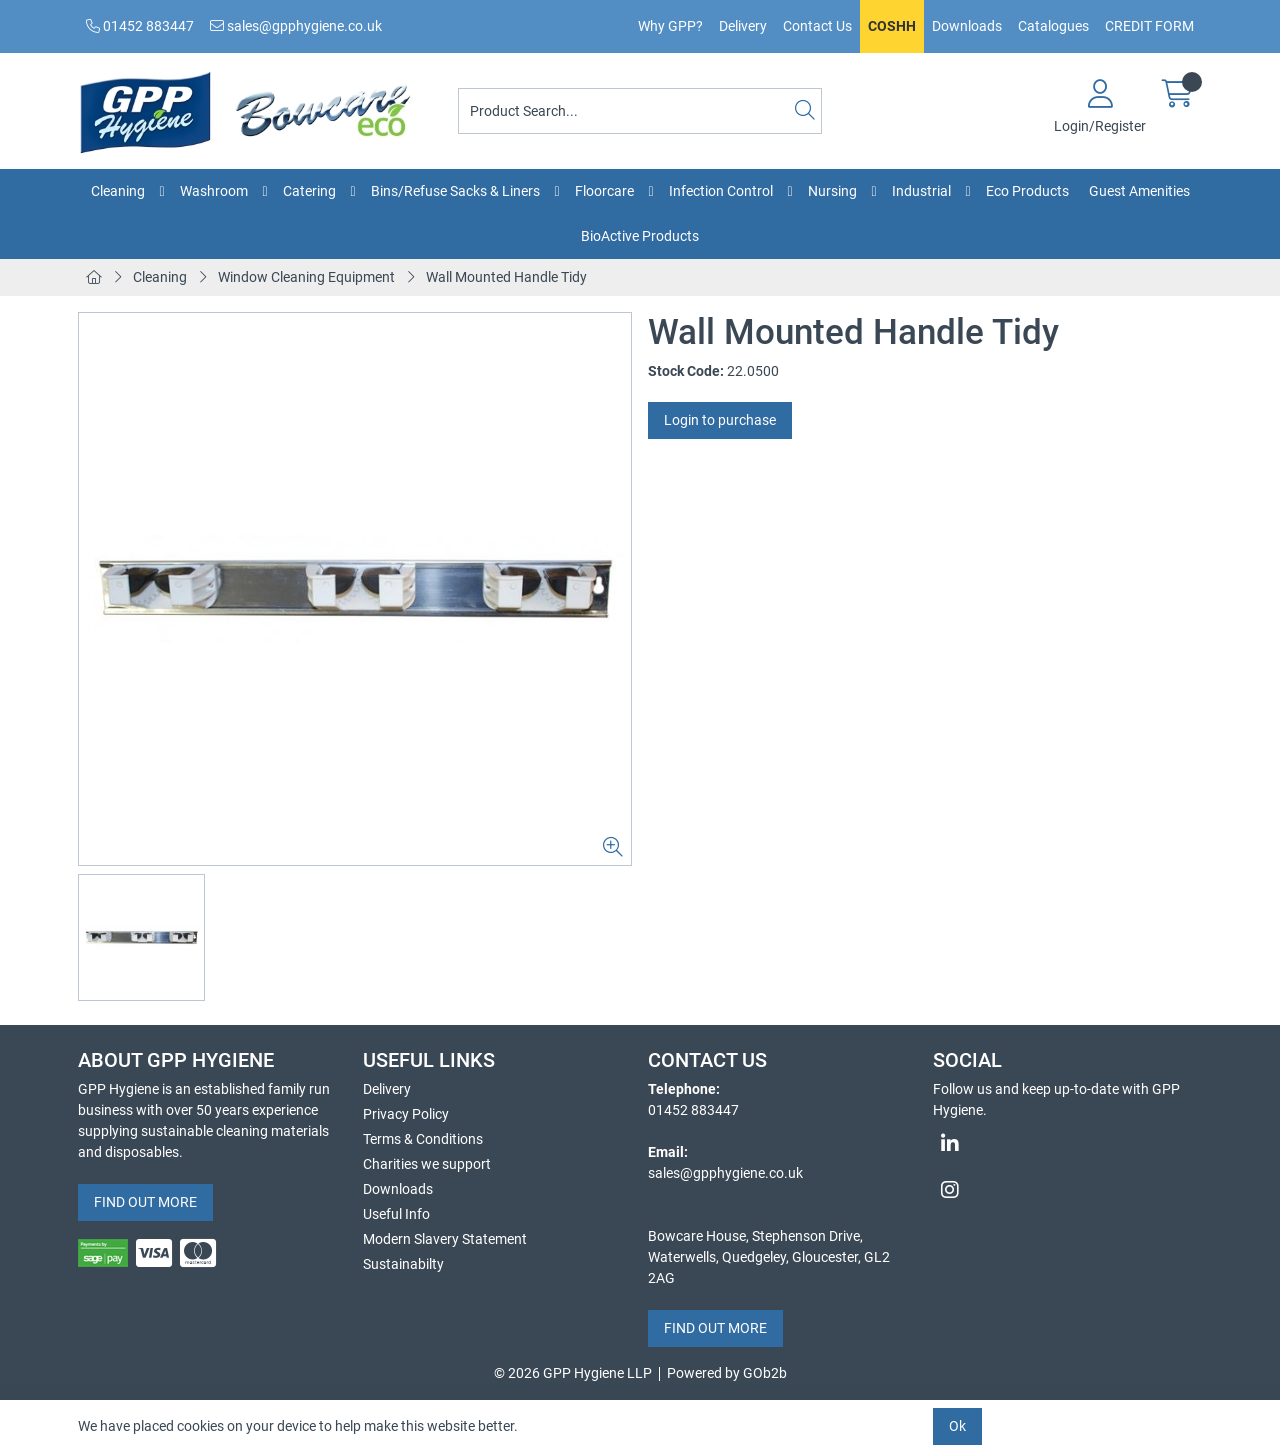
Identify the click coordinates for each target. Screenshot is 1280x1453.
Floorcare (604, 191)
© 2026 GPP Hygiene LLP (573, 1373)
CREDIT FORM (1149, 26)
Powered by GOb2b (727, 1373)
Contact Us (817, 26)
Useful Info (396, 1214)
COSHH (892, 26)
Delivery (743, 26)
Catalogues (1053, 26)
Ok (957, 1426)
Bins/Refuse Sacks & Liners (455, 191)
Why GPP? (670, 26)
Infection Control (721, 191)
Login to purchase (720, 420)
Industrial (921, 191)
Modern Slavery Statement (445, 1239)
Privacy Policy (406, 1114)
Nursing (832, 191)
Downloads (967, 26)
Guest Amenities (1139, 191)
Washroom (214, 191)
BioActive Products (640, 236)
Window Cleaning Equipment (306, 277)
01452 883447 (140, 26)
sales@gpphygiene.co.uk (296, 26)
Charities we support (427, 1164)
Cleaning (118, 191)
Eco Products (1027, 191)
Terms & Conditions (423, 1139)
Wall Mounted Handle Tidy (506, 277)
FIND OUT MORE (145, 1202)
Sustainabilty (403, 1264)
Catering (309, 191)
